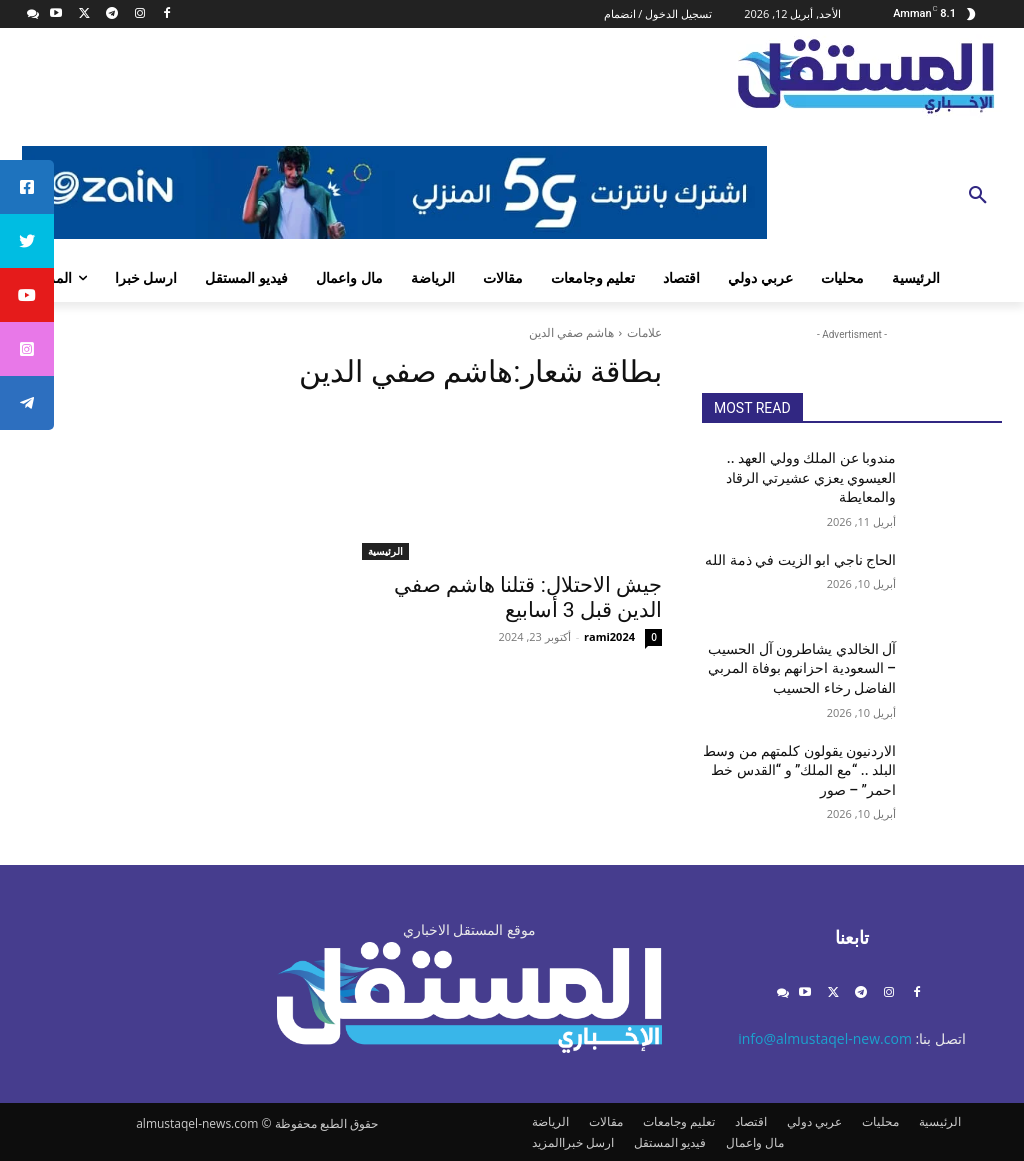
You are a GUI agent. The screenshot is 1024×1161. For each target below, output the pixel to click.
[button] (978, 196)
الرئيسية (385, 551)
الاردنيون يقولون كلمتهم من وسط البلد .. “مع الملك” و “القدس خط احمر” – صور (799, 770)
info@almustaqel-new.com (825, 1038)
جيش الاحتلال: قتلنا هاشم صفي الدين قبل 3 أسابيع (528, 597)
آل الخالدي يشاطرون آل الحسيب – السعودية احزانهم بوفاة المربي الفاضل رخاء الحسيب (802, 668)
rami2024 (609, 636)
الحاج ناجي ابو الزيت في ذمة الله (800, 560)
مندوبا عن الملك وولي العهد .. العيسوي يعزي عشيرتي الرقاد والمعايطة (811, 477)
